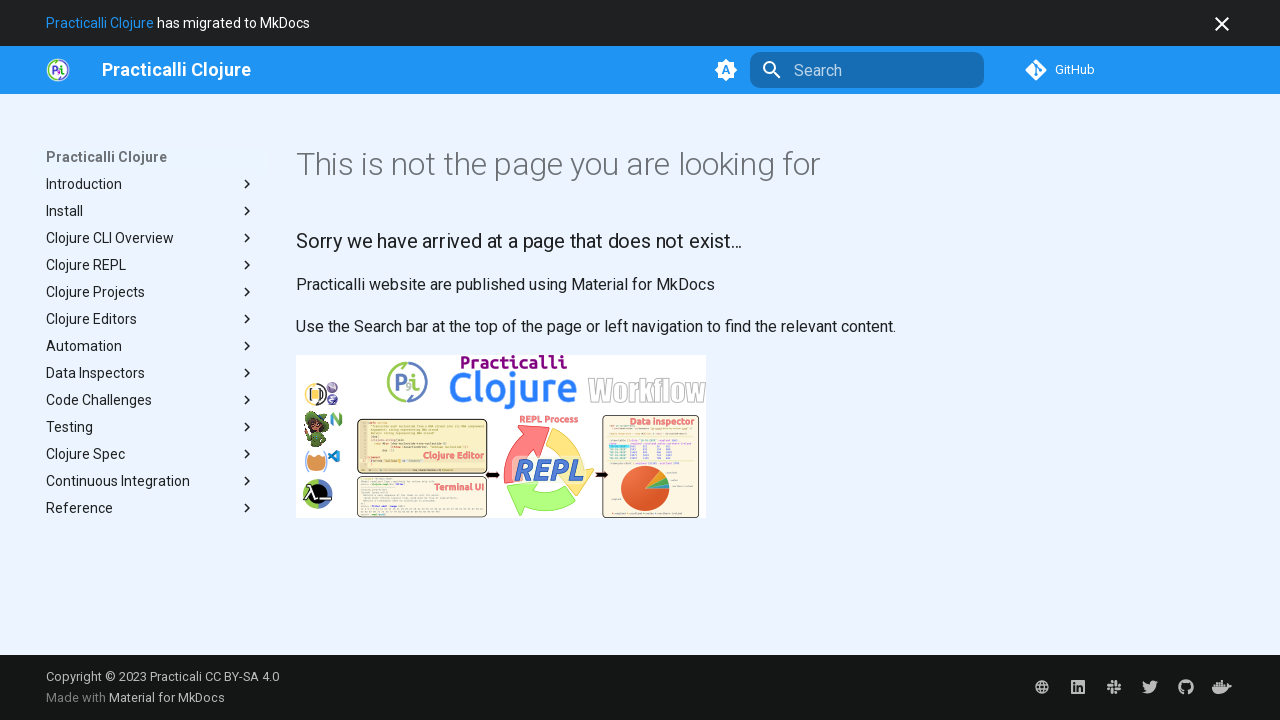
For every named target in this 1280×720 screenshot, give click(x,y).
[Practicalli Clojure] (176, 70)
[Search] (867, 70)
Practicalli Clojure (100, 23)
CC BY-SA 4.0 (242, 676)
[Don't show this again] (1222, 24)
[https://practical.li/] (58, 70)
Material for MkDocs (167, 697)
